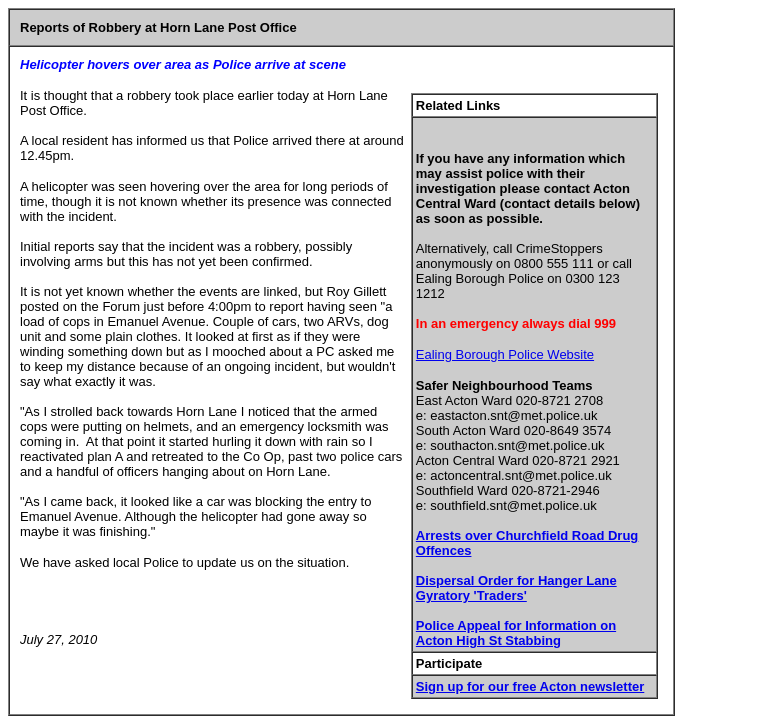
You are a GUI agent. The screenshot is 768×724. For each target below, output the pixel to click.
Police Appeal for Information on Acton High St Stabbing (516, 633)
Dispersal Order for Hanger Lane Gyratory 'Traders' (516, 588)
